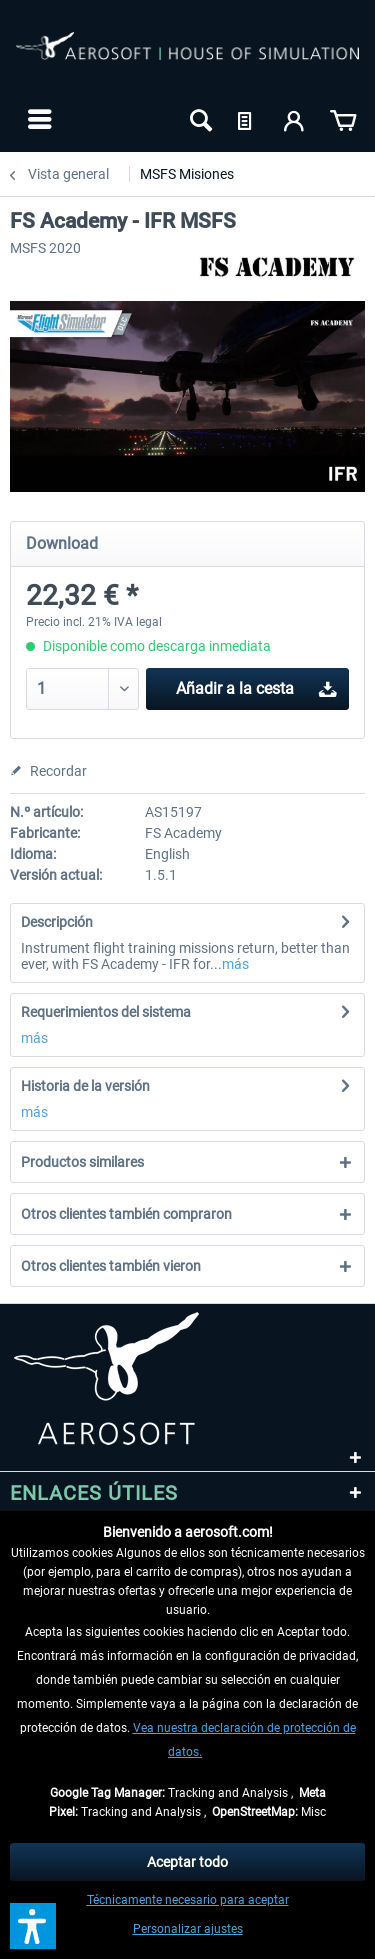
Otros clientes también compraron (126, 1214)
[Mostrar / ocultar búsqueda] (199, 119)
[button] (33, 1926)
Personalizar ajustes (188, 1929)
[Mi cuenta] (295, 119)
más (235, 964)
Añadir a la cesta (256, 685)
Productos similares (82, 1162)
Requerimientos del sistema (106, 1012)
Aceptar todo (187, 1862)
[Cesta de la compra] (343, 119)
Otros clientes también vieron (111, 1266)
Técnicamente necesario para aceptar (188, 1900)
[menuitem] (37, 119)
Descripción (57, 922)
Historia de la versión (85, 1086)
